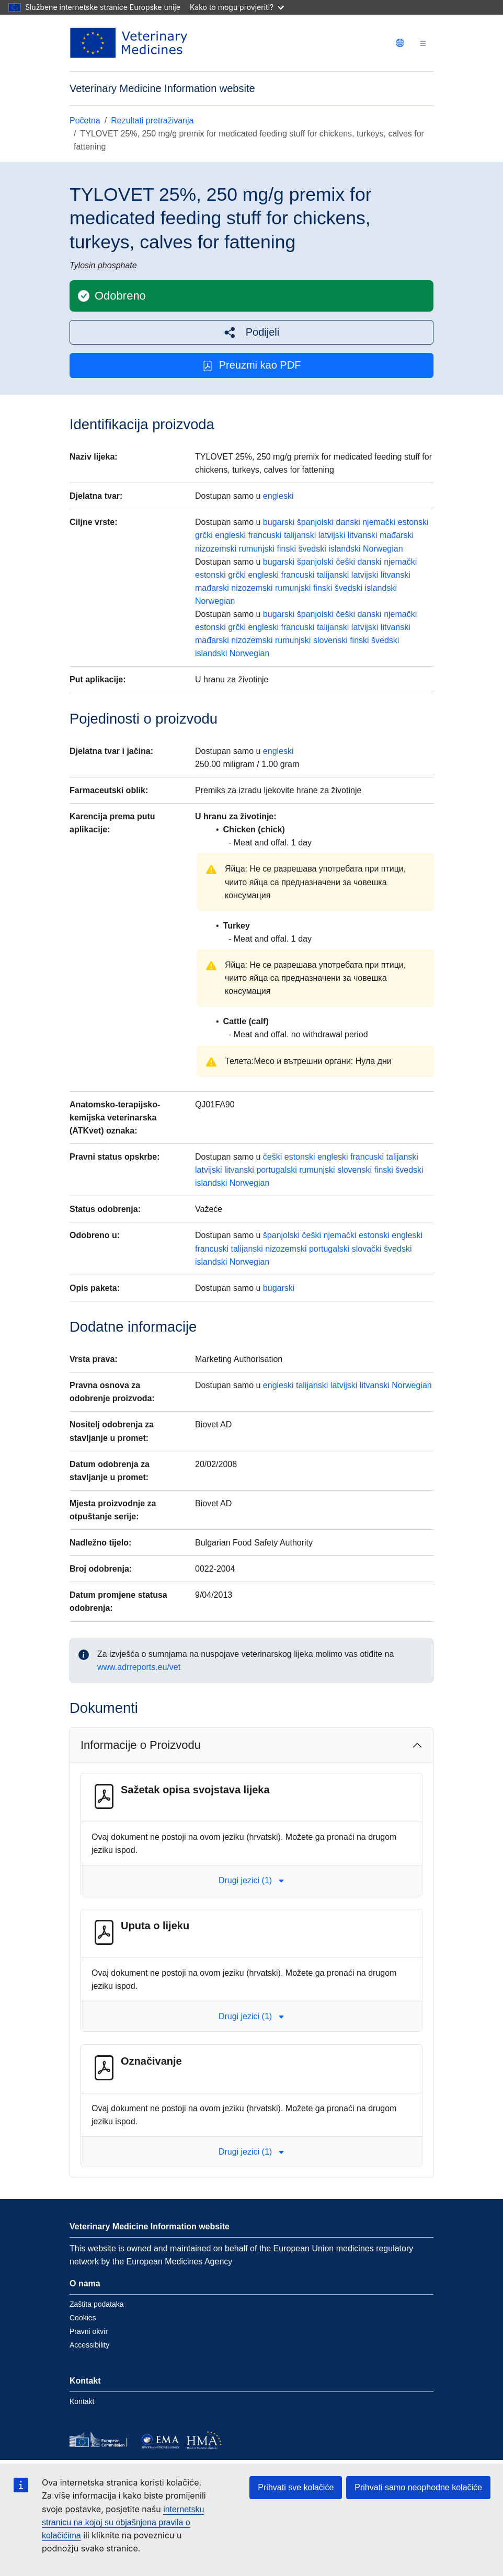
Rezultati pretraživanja (152, 120)
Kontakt (82, 2401)
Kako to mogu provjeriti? (237, 7)
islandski (344, 548)
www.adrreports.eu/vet (138, 1667)
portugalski (276, 1169)
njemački (378, 522)
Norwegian (383, 548)
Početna (85, 120)
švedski (312, 548)
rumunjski (257, 548)
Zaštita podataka (97, 2304)
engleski (278, 495)
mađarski (397, 535)
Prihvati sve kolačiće (296, 2487)
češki (345, 561)
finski (286, 548)
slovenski (330, 640)
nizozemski (215, 548)
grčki (204, 535)
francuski (264, 535)
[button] (251, 332)
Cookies (83, 2318)
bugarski (278, 522)
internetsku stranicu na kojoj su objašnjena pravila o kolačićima (123, 2522)
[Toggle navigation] (423, 43)
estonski (413, 522)
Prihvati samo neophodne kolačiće (418, 2487)
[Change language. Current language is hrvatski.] (400, 43)
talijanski (300, 535)
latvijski (332, 535)
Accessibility (89, 2345)
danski (348, 522)
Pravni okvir (89, 2331)
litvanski (363, 535)
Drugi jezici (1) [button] (251, 1880)
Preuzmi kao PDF (251, 365)
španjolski (315, 522)
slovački (367, 1248)
